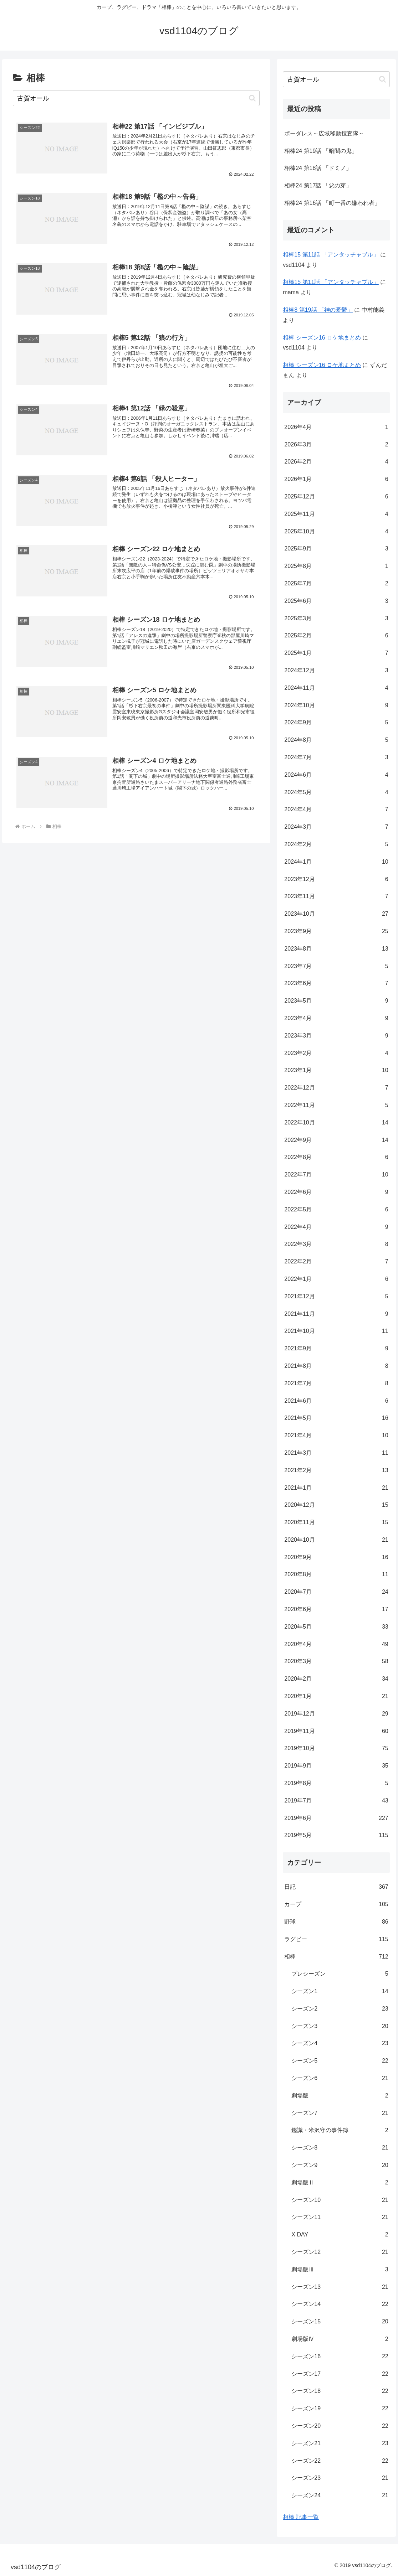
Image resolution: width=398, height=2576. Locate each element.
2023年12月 (336, 879)
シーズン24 (339, 2495)
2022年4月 (336, 1227)
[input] (136, 98)
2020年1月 (336, 1696)
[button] (252, 98)
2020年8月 (336, 1574)
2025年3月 (336, 619)
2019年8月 (336, 1783)
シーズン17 (339, 2374)
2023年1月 (336, 1070)
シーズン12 (339, 2252)
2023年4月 (336, 1018)
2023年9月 (336, 931)
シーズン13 (339, 2287)
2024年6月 (336, 775)
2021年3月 (336, 1453)
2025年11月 (336, 514)
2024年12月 (336, 671)
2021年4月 (336, 1436)
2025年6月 (336, 601)
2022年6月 (336, 1192)
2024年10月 (336, 705)
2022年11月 (336, 1105)
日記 (336, 1887)
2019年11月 (336, 1731)
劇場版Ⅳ (339, 2339)
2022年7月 (336, 1175)
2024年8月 (336, 740)
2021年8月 (336, 1366)
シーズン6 (339, 2078)
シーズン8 (339, 2148)
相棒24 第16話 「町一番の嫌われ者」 (332, 203)
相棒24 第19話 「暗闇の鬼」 (320, 151)
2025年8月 (336, 566)
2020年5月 (336, 1627)
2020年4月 (336, 1644)
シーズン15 (339, 2322)
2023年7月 (336, 966)
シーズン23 (339, 2478)
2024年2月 (336, 844)
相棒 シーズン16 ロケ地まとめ (322, 338)
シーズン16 (339, 2357)
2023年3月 (336, 1036)
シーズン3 (339, 2026)
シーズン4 (339, 2043)
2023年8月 (336, 949)
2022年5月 (336, 1210)
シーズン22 (339, 2461)
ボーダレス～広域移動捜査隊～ (324, 133)
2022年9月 (336, 1140)
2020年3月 (336, 1661)
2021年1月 (336, 1488)
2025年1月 (336, 653)
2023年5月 (336, 1001)
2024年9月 (336, 723)
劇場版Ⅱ (339, 2183)
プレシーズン (339, 1974)
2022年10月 (336, 1123)
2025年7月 (336, 584)
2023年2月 (336, 1053)
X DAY (339, 2235)
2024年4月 (336, 810)
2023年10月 (336, 914)
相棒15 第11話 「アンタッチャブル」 (330, 255)
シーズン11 (339, 2217)
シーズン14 (339, 2304)
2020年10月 (336, 1540)
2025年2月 (336, 636)
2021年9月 (336, 1349)
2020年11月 (336, 1522)
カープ (336, 1904)
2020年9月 (336, 1557)
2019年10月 (336, 1748)
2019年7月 (336, 1801)
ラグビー (336, 1939)
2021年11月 (336, 1314)
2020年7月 (336, 1592)
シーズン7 (339, 2113)
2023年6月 (336, 983)
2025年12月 (336, 497)
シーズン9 (339, 2165)
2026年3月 (336, 445)
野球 (336, 1922)
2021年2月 (336, 1470)
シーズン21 (339, 2443)
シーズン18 (339, 2391)
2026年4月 (336, 427)
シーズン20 (339, 2426)
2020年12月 (336, 1505)
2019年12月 (336, 1714)
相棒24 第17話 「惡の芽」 (317, 185)
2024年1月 (336, 862)
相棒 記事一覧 (300, 2517)
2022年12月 (336, 1088)
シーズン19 (339, 2409)
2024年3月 (336, 827)
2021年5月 (336, 1418)
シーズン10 (339, 2200)
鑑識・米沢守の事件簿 (339, 2130)
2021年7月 (336, 1383)
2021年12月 (336, 1297)
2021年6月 (336, 1401)
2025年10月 (336, 532)
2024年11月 (336, 688)
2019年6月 (336, 1818)
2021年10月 (336, 1331)
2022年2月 (336, 1262)
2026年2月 (336, 462)
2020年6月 (336, 1609)
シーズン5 (339, 2061)
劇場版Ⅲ (339, 2270)
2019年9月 (336, 1766)
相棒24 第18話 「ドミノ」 (317, 168)
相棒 (336, 1957)
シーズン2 (339, 2009)
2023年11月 (336, 896)
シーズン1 (339, 1991)
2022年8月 (336, 1157)
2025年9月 (336, 549)
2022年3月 (336, 1244)
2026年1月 (336, 479)
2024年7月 (336, 757)
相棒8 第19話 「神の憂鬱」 (318, 310)
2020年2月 (336, 1679)
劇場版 (339, 2096)
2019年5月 (336, 1835)
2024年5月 (336, 792)
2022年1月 (336, 1279)
